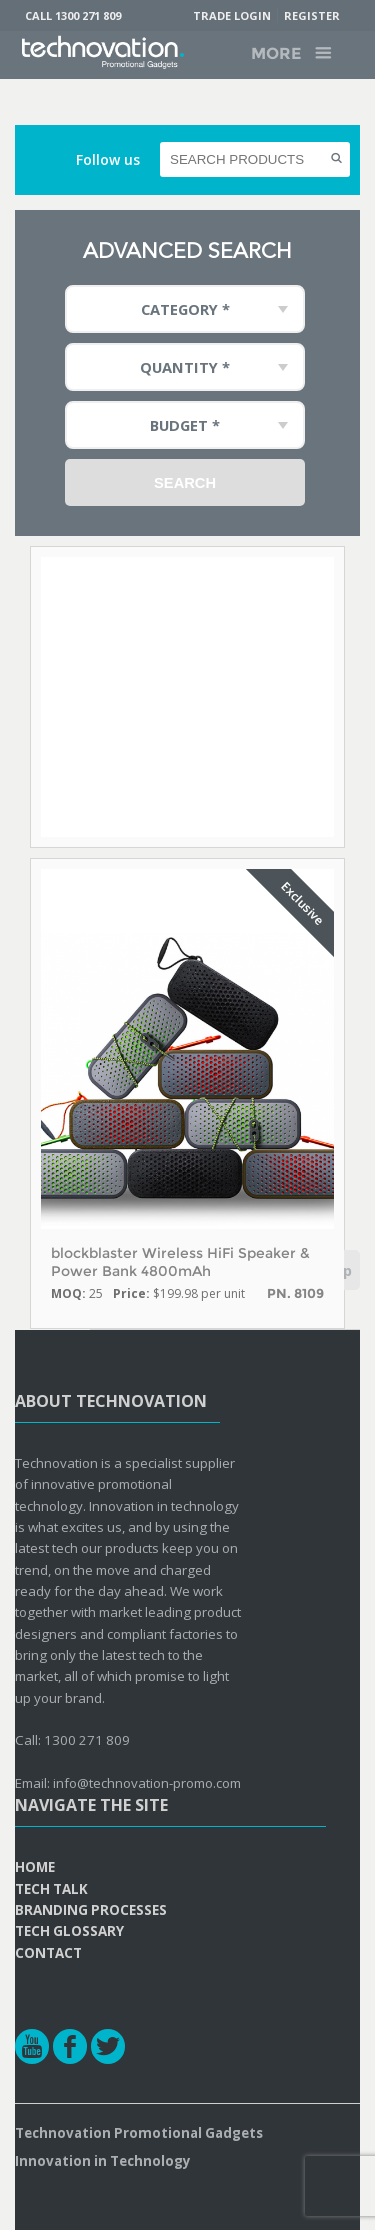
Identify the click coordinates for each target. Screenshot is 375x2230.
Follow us (108, 159)
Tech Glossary (69, 1931)
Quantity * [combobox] (185, 367)
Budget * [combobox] (185, 425)
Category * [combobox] (185, 309)
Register (312, 15)
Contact (48, 1953)
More (276, 53)
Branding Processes (91, 1910)
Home (35, 1867)
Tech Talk (51, 1889)
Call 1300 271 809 (73, 15)
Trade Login (232, 15)
